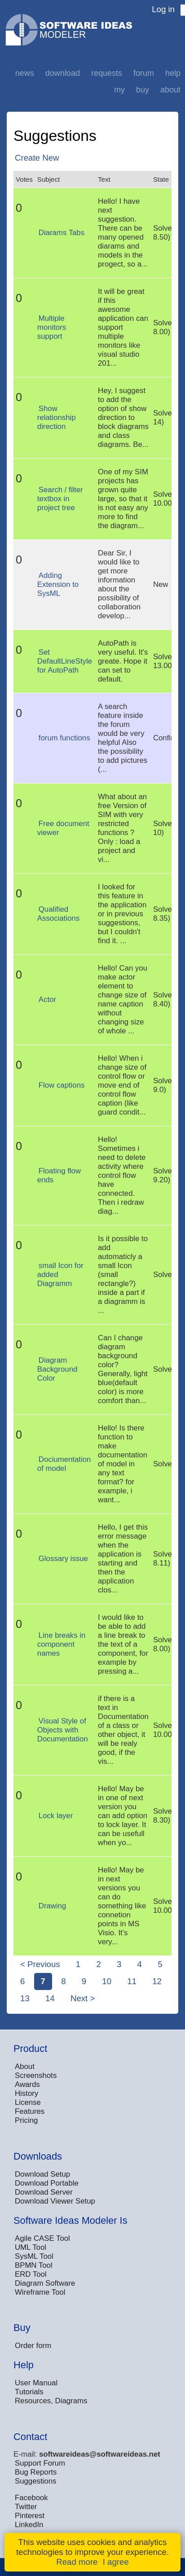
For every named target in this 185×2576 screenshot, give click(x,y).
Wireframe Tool (40, 2292)
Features (29, 2111)
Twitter (26, 2506)
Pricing (26, 2120)
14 (50, 1998)
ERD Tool (31, 2274)
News (24, 73)
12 (157, 1981)
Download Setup (42, 2174)
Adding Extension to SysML (58, 584)
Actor (47, 999)
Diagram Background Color (57, 1369)
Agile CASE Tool (42, 2238)
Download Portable (47, 2183)
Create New (37, 157)
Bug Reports (36, 2472)
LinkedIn (29, 2524)
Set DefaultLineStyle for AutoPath (64, 661)
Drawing (52, 1906)
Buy (142, 89)
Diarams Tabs (61, 232)
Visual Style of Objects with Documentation (62, 1730)
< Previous (40, 1964)
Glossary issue (63, 1558)
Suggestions (35, 2481)
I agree (116, 2562)
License (28, 2102)
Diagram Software (45, 2283)
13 (25, 1998)
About (170, 89)
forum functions (64, 738)
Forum (143, 73)
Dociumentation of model (64, 1464)
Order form (33, 2345)
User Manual (36, 2383)
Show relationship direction (56, 417)
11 (132, 1981)
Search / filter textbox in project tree (60, 498)
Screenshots (36, 2075)
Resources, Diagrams (51, 2401)
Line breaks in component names (61, 1644)
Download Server (44, 2192)
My (119, 89)
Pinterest (29, 2515)
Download (62, 73)
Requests (106, 73)
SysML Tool (34, 2256)
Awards (27, 2084)
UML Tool (30, 2247)
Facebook (31, 2497)
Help (173, 73)
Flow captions (62, 1085)
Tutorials (29, 2392)
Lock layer (56, 1815)
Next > (82, 1998)
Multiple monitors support (51, 327)
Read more (76, 2562)
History (26, 2093)
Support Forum (40, 2463)
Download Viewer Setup (55, 2201)
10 (106, 1981)
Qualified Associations (58, 914)
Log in (163, 9)
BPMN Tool (34, 2265)
